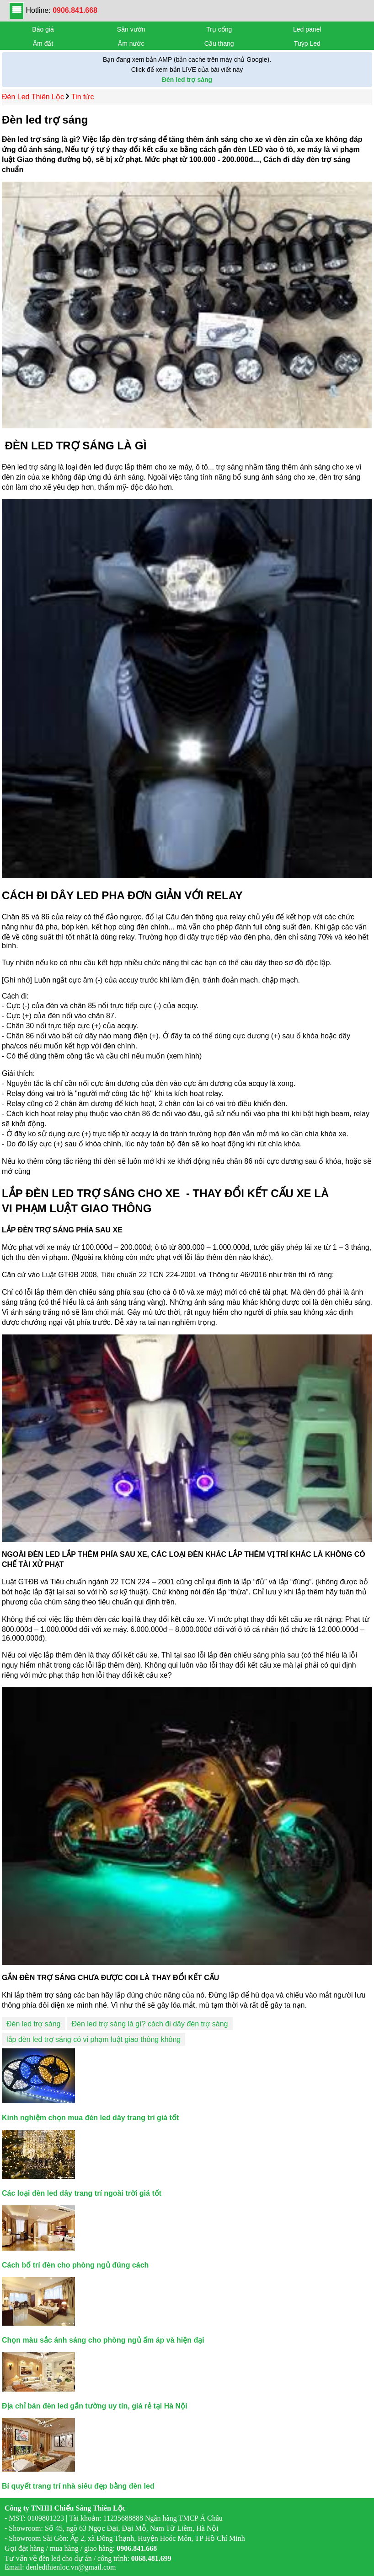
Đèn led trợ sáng (33, 2024)
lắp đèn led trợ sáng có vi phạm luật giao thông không (93, 2039)
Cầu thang (219, 43)
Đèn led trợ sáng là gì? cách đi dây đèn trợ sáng (150, 2024)
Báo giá (42, 29)
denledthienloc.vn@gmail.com (71, 2567)
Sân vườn (131, 29)
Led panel (307, 29)
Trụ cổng (219, 29)
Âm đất (43, 43)
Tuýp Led (307, 43)
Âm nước (131, 43)
